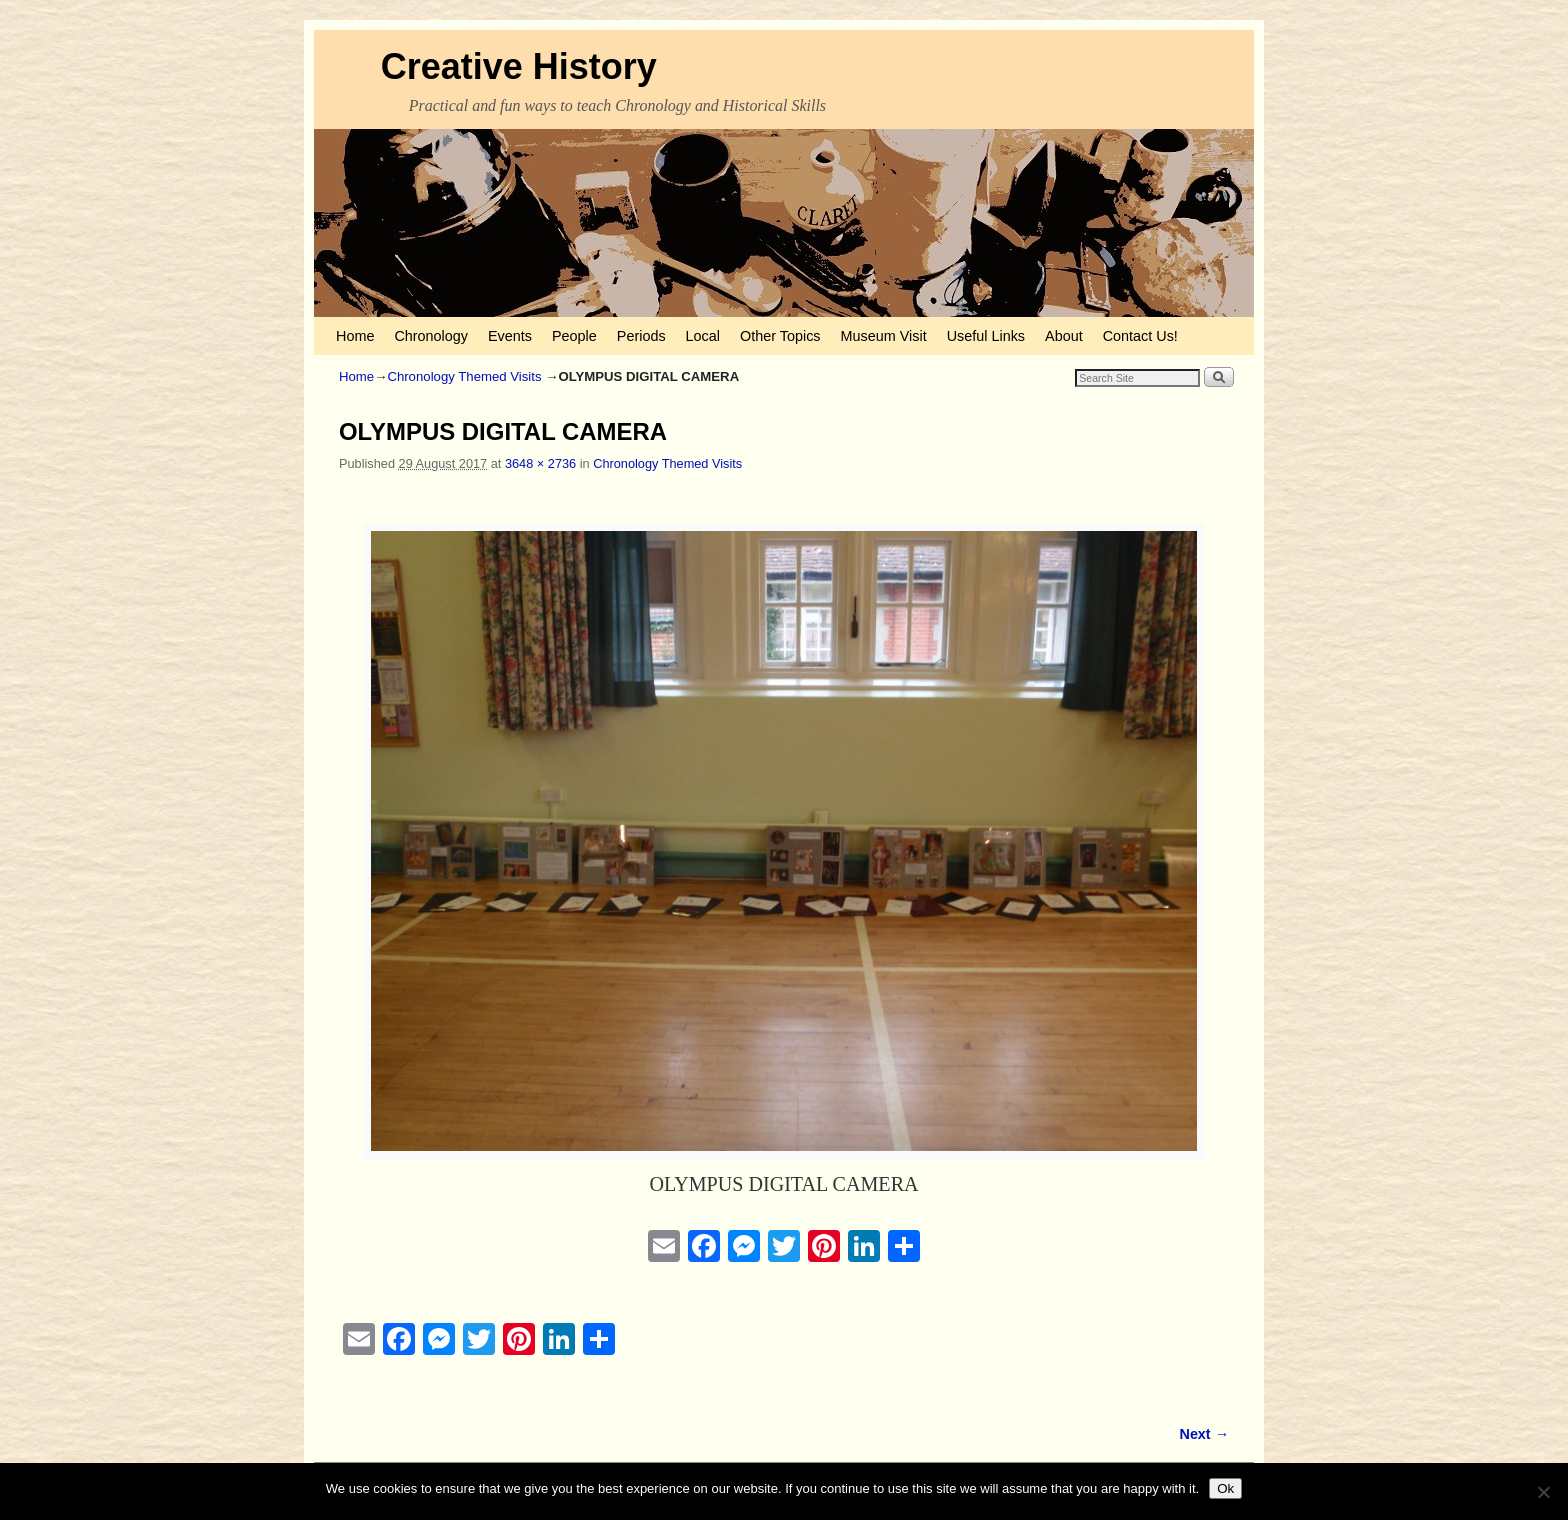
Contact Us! (1140, 336)
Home (355, 336)
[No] (1543, 1492)
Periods (641, 336)
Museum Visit (884, 336)
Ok (1225, 1488)
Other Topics (780, 336)
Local (703, 336)
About (1064, 336)
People (574, 336)
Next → (1204, 1434)
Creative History (519, 66)
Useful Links (986, 336)
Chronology (431, 336)
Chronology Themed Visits (464, 376)
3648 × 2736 (540, 463)
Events (510, 336)
